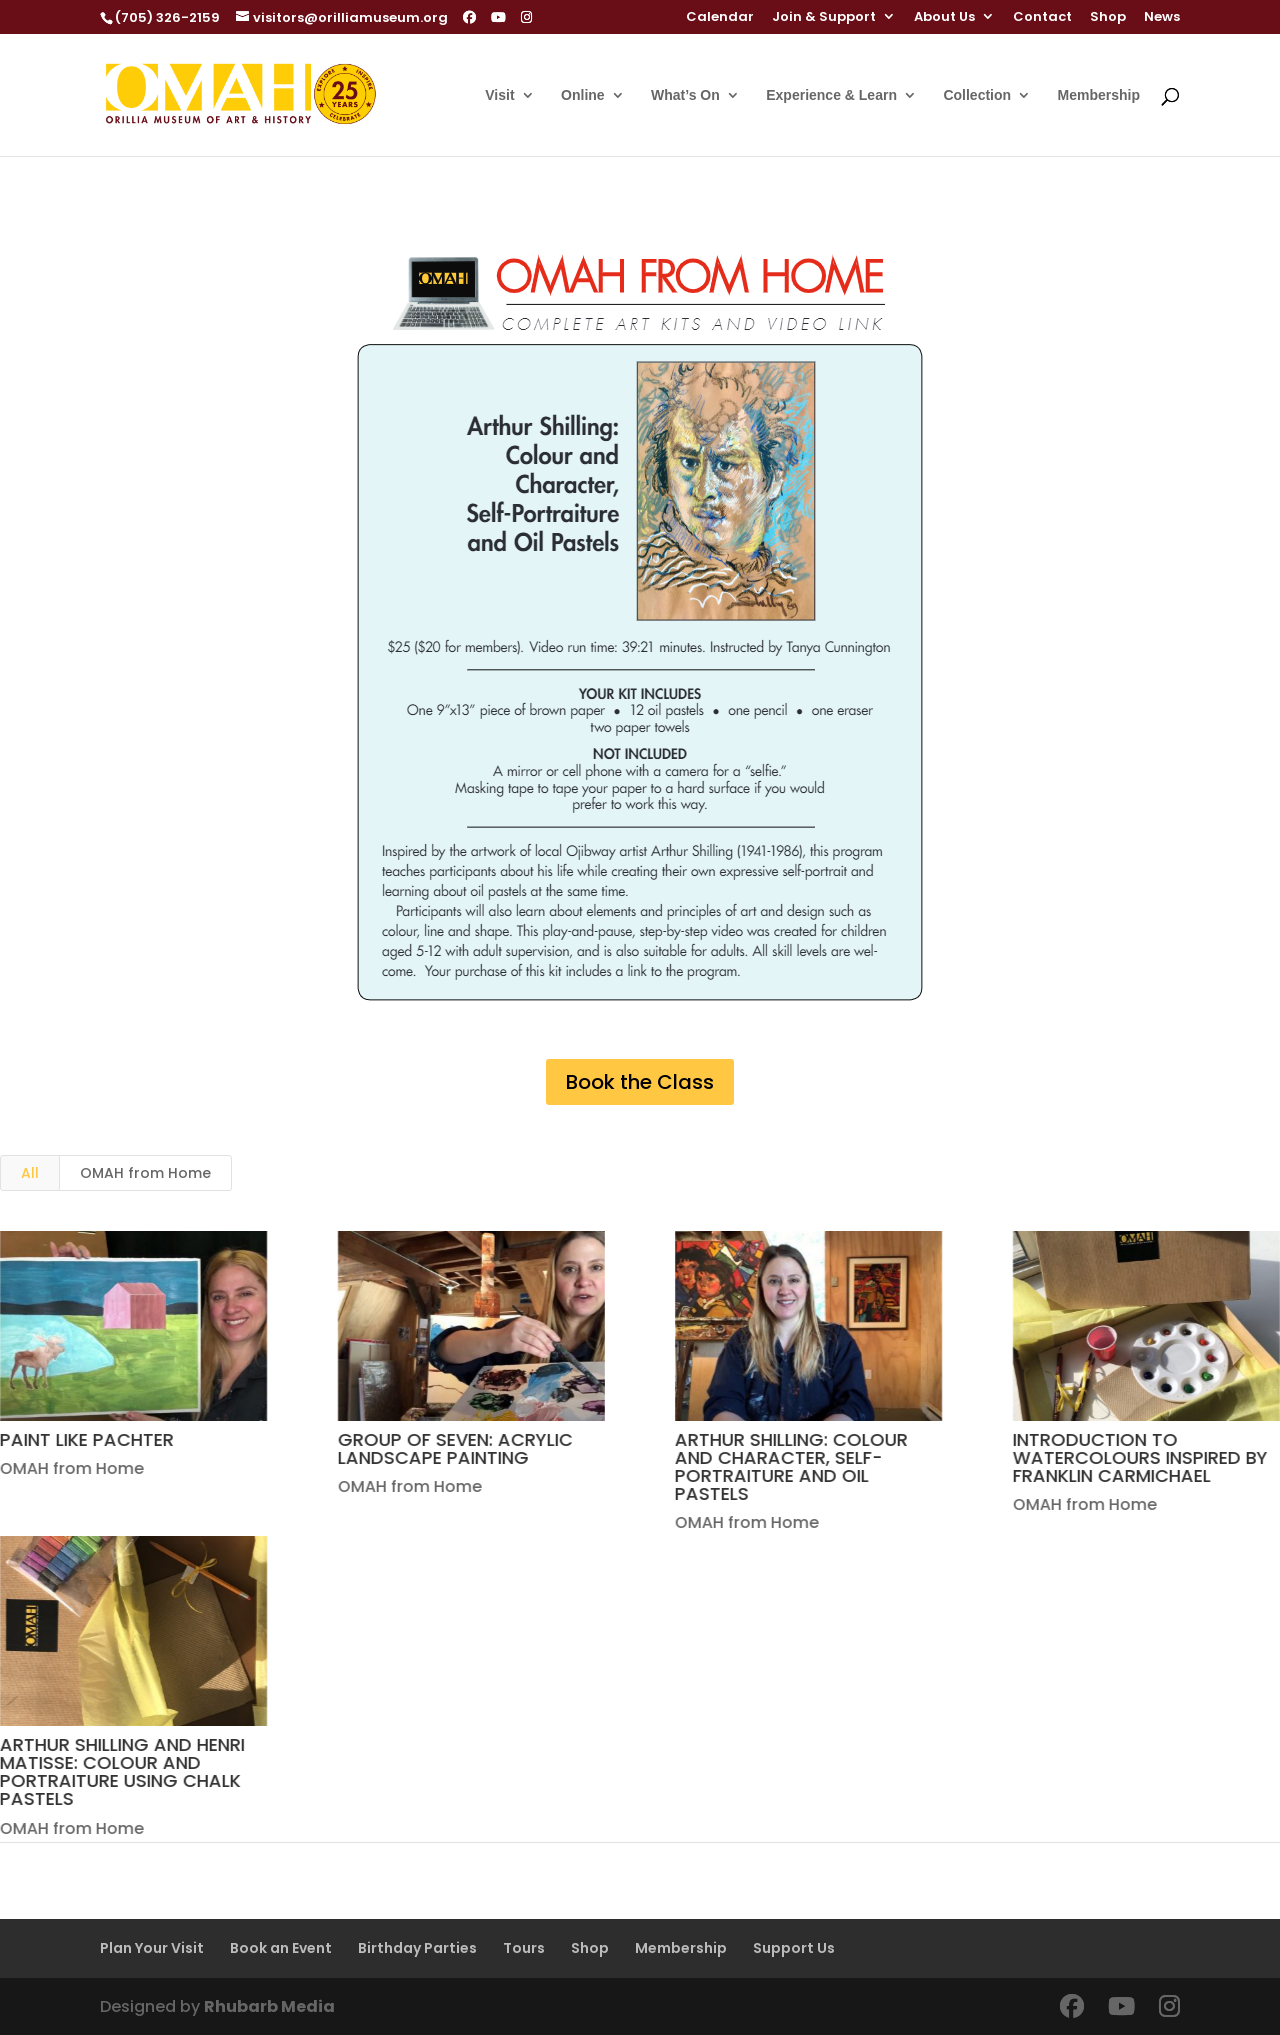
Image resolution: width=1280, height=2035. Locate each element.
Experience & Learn (831, 95)
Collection (977, 95)
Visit (499, 95)
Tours (524, 1948)
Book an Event (281, 1948)
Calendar (720, 18)
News (1162, 18)
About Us (944, 18)
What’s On (685, 95)
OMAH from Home (145, 1173)
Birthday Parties (417, 1948)
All (30, 1173)
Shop (1108, 18)
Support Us (794, 1948)
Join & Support (824, 18)
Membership (1099, 95)
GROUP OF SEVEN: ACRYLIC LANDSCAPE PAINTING (454, 1448)
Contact (1042, 18)
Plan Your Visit (152, 1948)
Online (583, 95)
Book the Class (640, 1082)
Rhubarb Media (269, 2006)
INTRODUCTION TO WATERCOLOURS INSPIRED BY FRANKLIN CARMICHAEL (1139, 1457)
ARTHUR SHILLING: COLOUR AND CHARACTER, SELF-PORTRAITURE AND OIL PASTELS (791, 1466)
